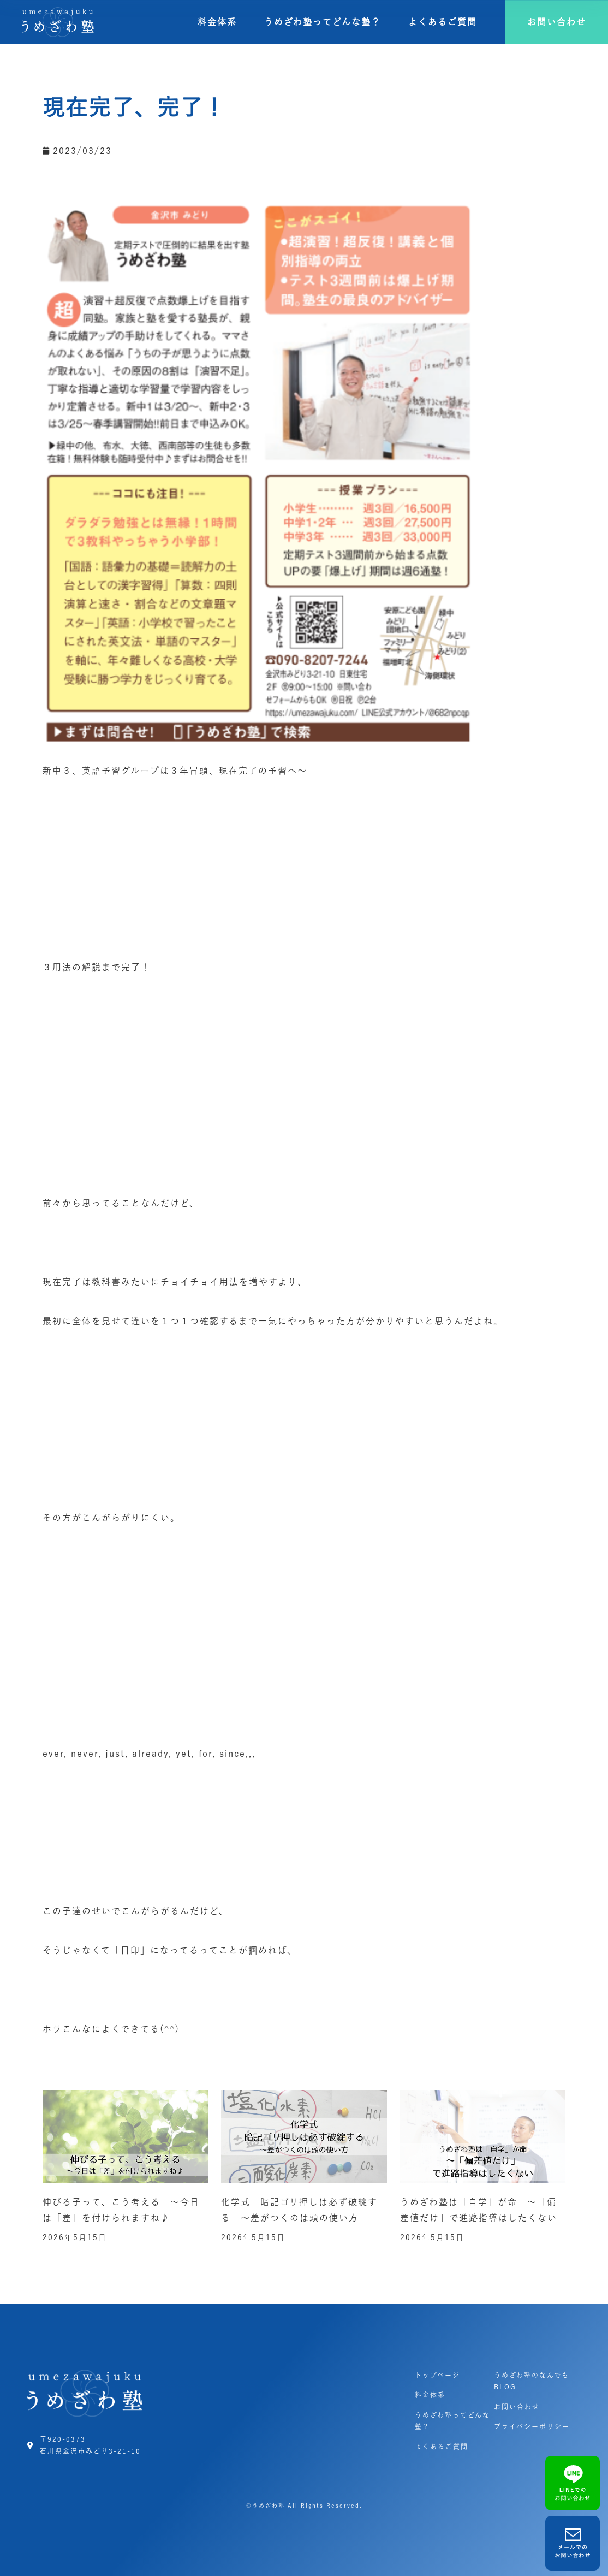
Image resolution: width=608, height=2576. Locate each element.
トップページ (437, 2375)
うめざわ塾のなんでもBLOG (531, 2381)
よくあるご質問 (442, 21)
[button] (556, 22)
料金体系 (217, 21)
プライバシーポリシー (532, 2426)
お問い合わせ (517, 2406)
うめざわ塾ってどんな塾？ (322, 21)
